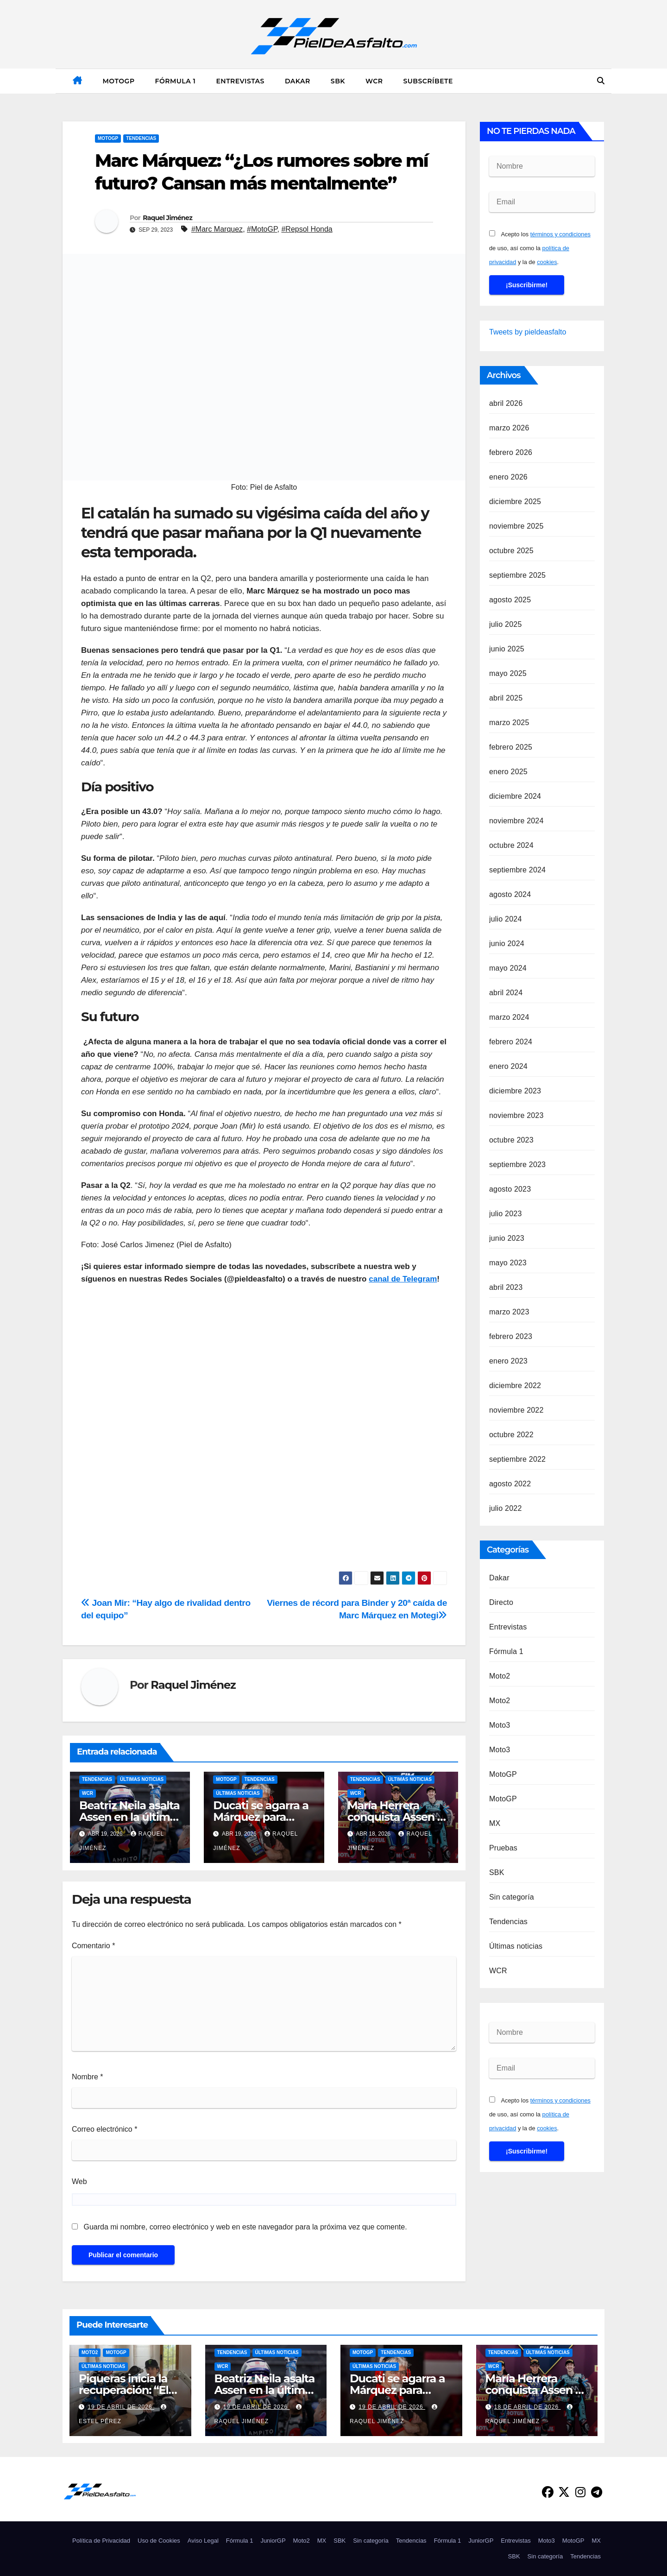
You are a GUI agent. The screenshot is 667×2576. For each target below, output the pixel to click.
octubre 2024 (511, 845)
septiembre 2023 (517, 1164)
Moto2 (499, 1676)
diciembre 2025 (515, 501)
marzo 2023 (509, 1312)
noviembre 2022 (516, 1410)
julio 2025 (505, 624)
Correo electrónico (104, 2129)
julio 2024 (505, 919)
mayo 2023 (508, 1263)
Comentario (93, 1946)
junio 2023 (506, 1238)
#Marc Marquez (217, 229)
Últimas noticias (142, 1779)
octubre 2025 (511, 551)
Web (79, 2181)
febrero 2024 (510, 1042)
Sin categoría (511, 1897)
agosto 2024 (510, 894)
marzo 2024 (509, 1017)
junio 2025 (506, 649)
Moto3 (499, 1725)
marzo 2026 (509, 428)
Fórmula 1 (175, 81)
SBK (338, 81)
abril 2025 (505, 698)
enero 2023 (508, 1361)
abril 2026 (505, 403)
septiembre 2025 (517, 575)
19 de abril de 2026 (121, 2407)
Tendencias (141, 138)
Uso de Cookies (159, 2540)
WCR (374, 81)
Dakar (297, 81)
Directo (501, 1602)
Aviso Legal (203, 2540)
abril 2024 (505, 993)
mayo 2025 (508, 673)
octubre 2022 (511, 1435)
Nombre (87, 2077)
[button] (600, 81)
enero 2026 (508, 477)
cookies (547, 262)
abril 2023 (505, 1287)
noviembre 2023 (516, 1115)
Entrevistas (240, 81)
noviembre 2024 (516, 821)
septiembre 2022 (517, 1459)
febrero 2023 (510, 1336)
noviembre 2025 (516, 526)
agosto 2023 (510, 1189)
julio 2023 (505, 1214)
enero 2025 (508, 772)
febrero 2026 (510, 452)
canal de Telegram (403, 1279)
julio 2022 (505, 1508)
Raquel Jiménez (167, 218)
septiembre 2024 (517, 870)
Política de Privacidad (101, 2540)
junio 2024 (506, 943)
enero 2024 (508, 1066)
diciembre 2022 (515, 1385)
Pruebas (503, 1848)
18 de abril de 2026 (527, 2407)
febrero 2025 (510, 747)
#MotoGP (262, 229)
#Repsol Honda (306, 229)
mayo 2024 (508, 968)
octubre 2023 (511, 1140)
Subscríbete (428, 81)
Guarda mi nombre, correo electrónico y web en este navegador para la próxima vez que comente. (245, 2227)
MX (494, 1823)
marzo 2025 (509, 722)
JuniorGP (272, 2540)
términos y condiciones (560, 234)
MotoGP (119, 81)
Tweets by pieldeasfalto (527, 332)
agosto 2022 (510, 1484)
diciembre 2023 (515, 1091)
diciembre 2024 (515, 796)
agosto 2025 (510, 600)
